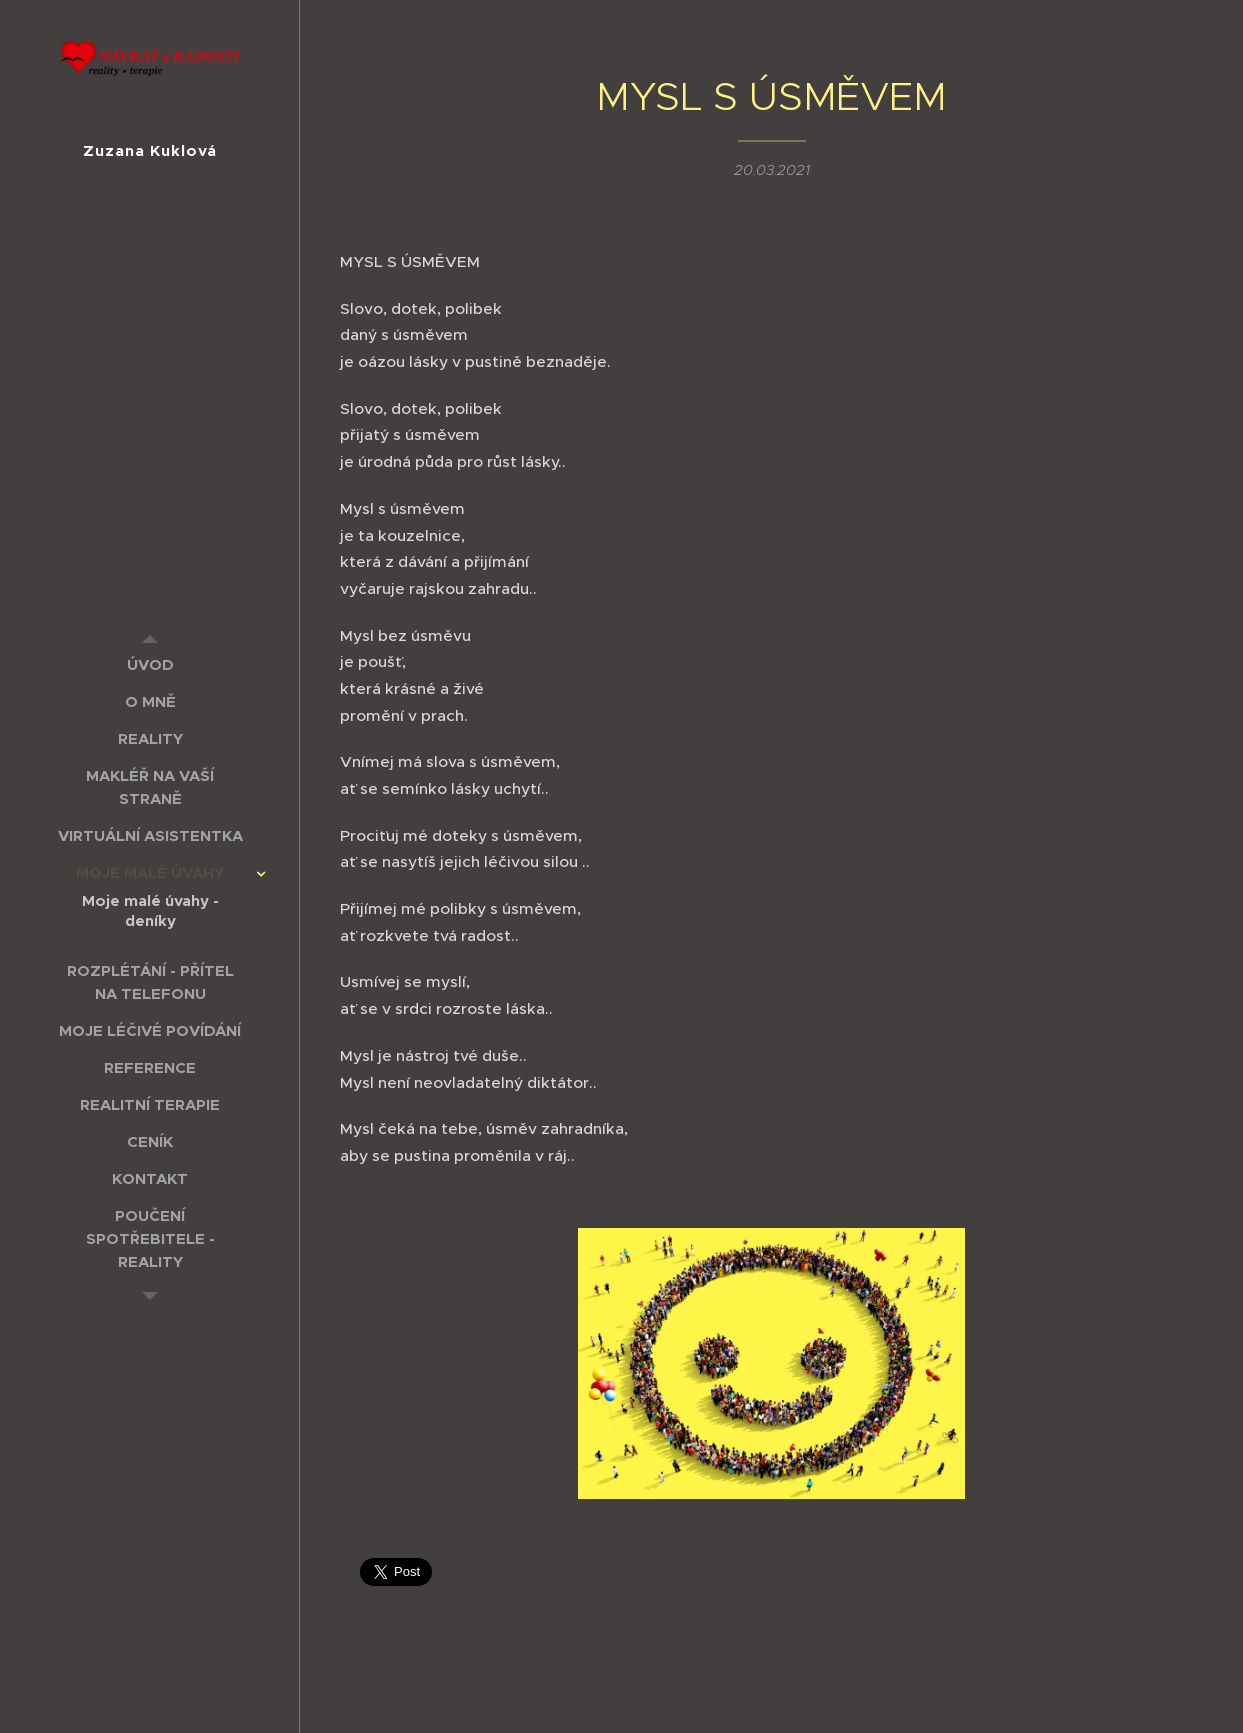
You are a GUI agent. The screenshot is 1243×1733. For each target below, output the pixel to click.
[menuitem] (150, 664)
